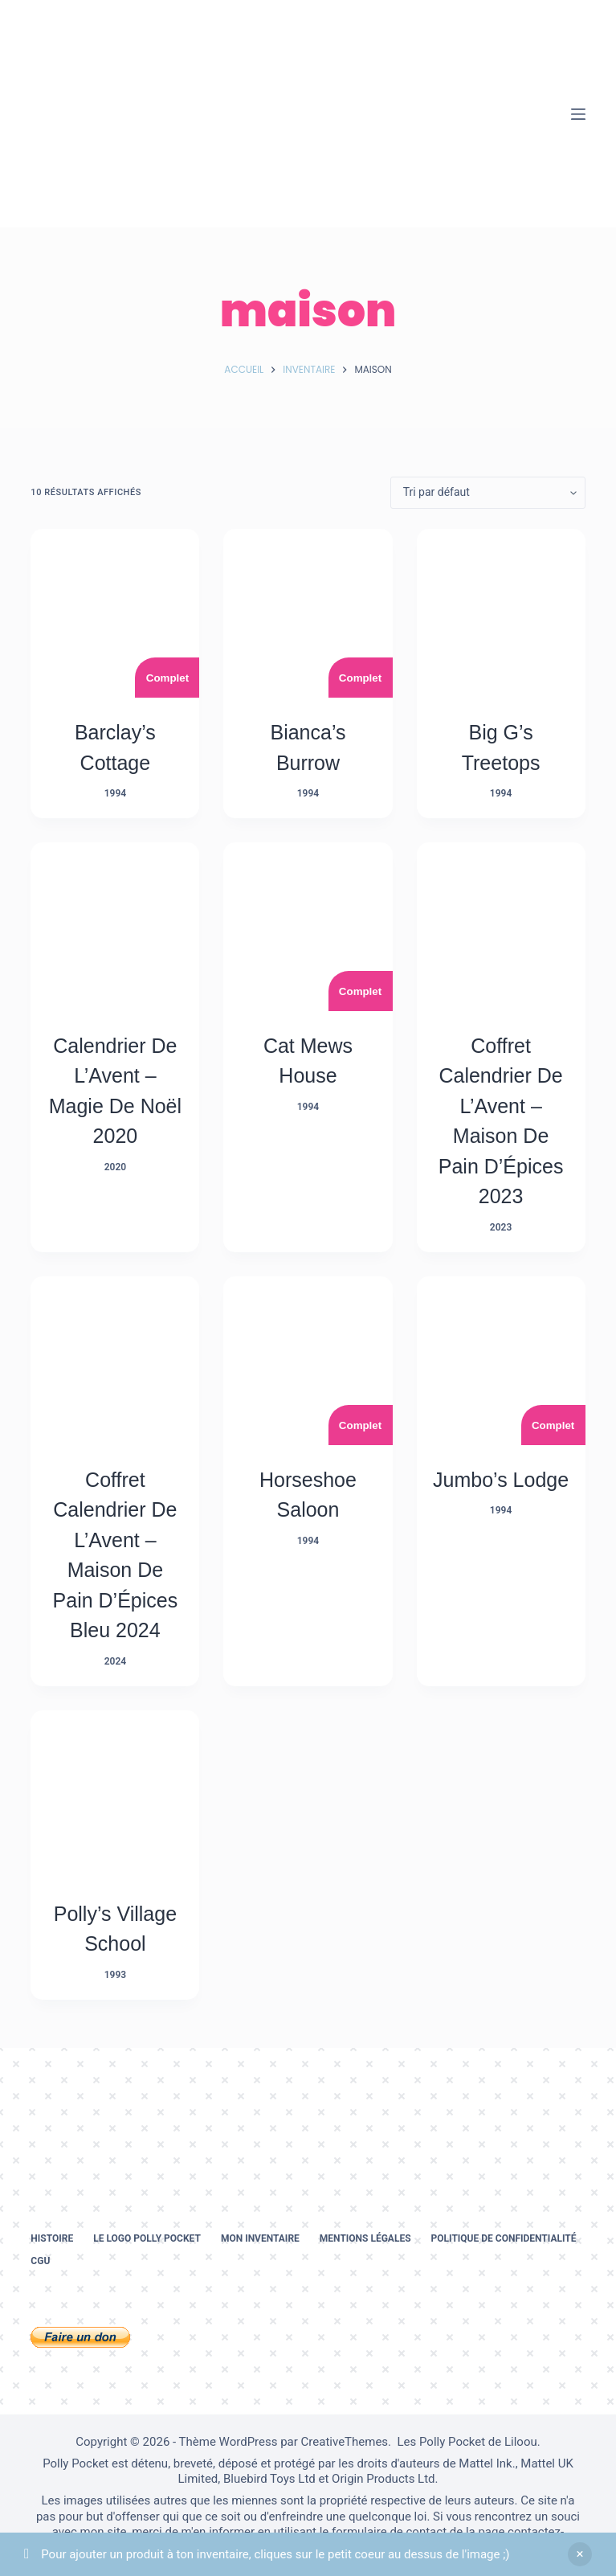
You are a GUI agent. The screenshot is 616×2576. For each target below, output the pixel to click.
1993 (115, 1974)
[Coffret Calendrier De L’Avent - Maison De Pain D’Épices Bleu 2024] (115, 1360)
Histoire (52, 2238)
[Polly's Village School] (115, 1794)
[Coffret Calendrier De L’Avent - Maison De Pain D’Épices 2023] (501, 926)
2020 (115, 1167)
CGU (40, 2261)
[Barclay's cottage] (115, 613)
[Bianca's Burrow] (307, 613)
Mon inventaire (260, 2238)
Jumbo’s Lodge (501, 1479)
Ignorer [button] (580, 2554)
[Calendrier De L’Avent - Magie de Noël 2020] (115, 926)
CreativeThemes (345, 2442)
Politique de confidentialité (504, 2238)
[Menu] (578, 114)
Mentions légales (365, 2238)
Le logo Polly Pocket (147, 2238)
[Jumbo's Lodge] (501, 1360)
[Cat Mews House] (307, 926)
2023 (501, 1227)
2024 (115, 1661)
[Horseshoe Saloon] (307, 1360)
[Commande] (487, 493)
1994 (115, 793)
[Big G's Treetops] (501, 613)
